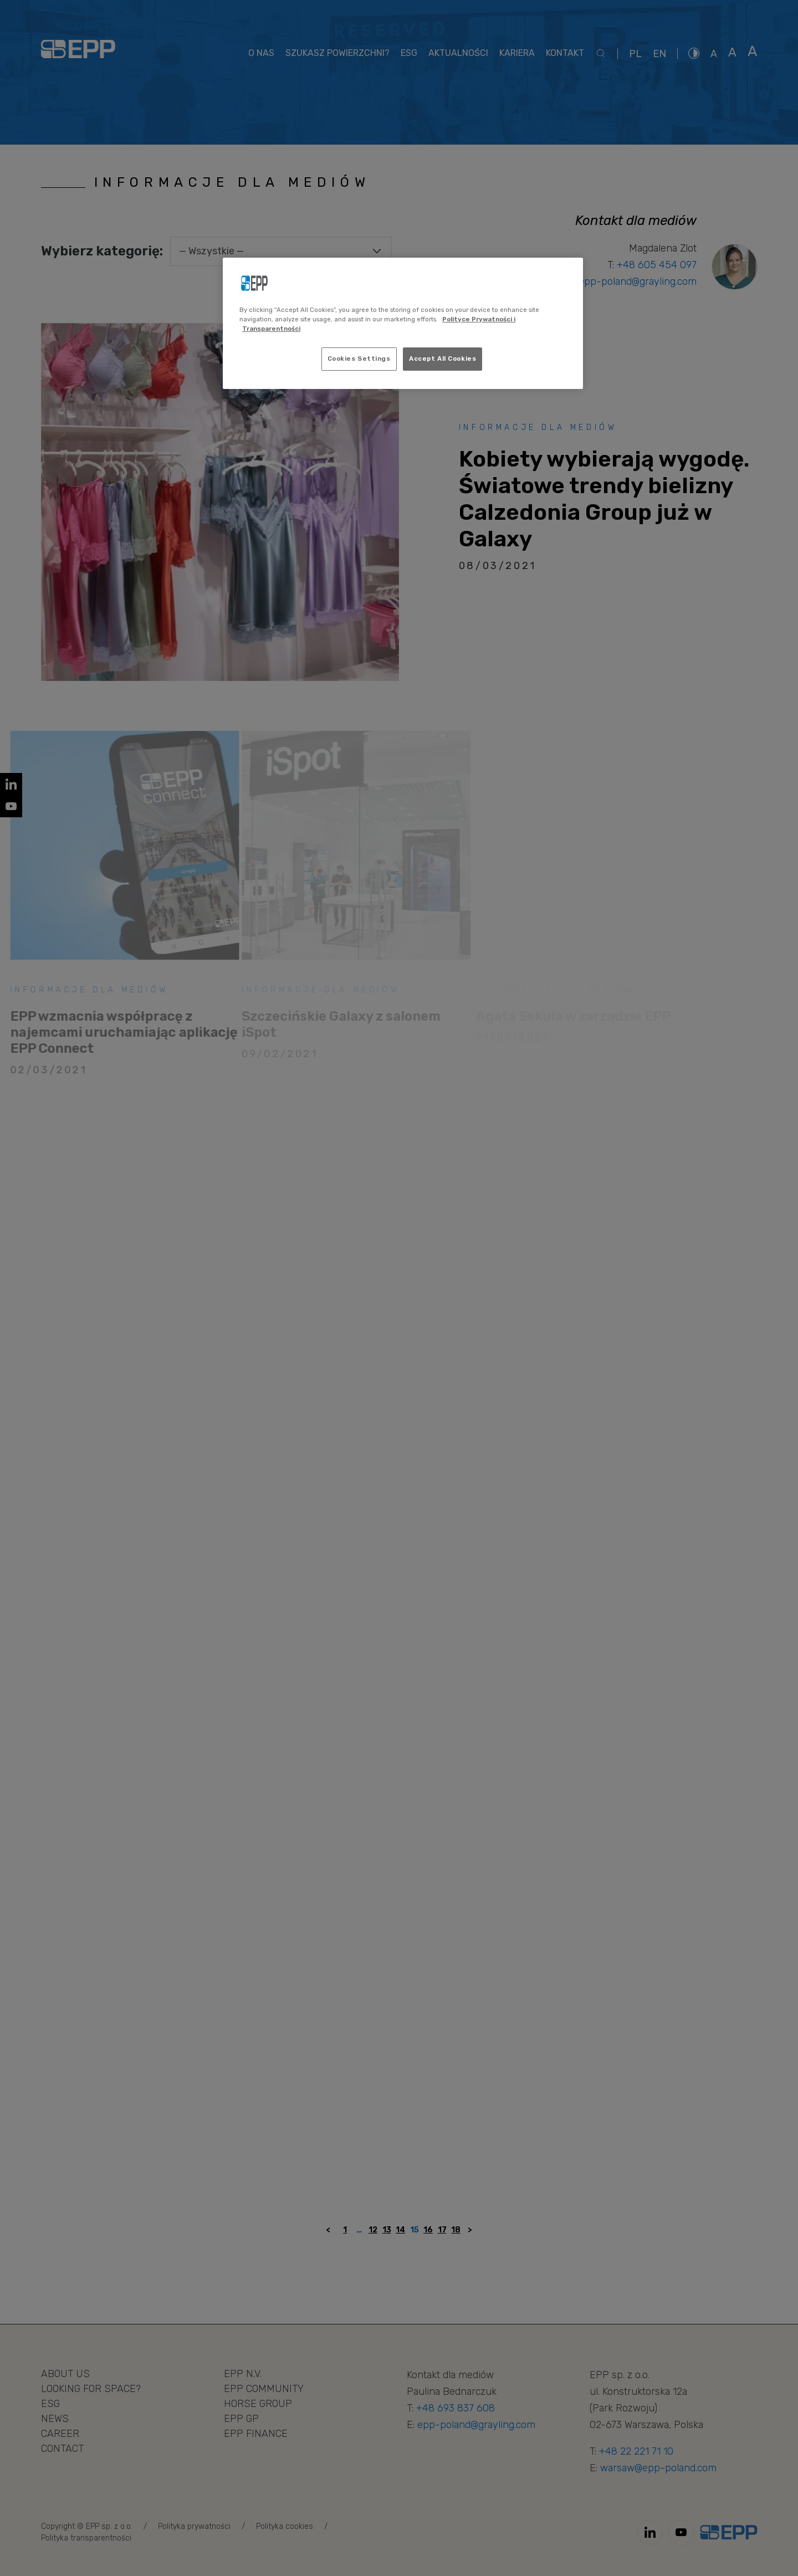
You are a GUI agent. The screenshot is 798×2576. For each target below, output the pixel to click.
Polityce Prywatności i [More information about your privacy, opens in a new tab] (478, 319)
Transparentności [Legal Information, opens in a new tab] (271, 328)
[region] (403, 323)
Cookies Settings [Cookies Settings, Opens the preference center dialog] (359, 358)
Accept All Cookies (442, 358)
